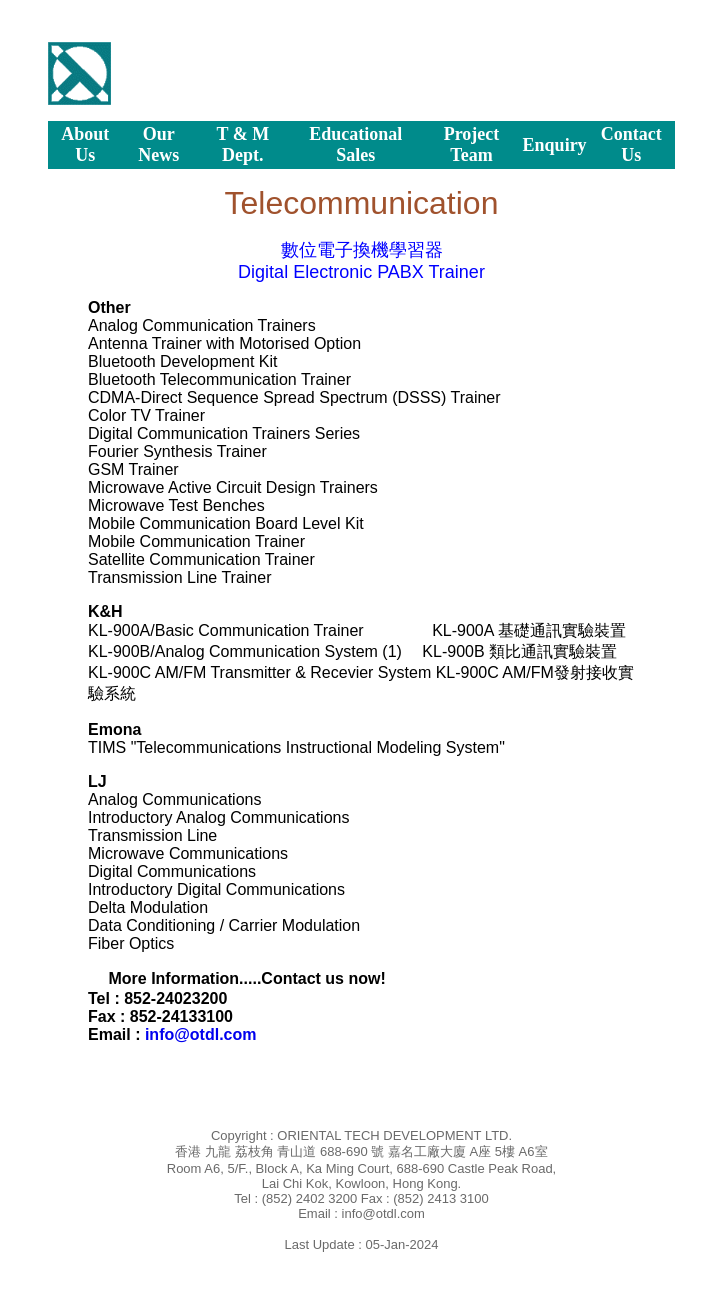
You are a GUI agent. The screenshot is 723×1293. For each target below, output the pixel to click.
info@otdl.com (201, 1034)
